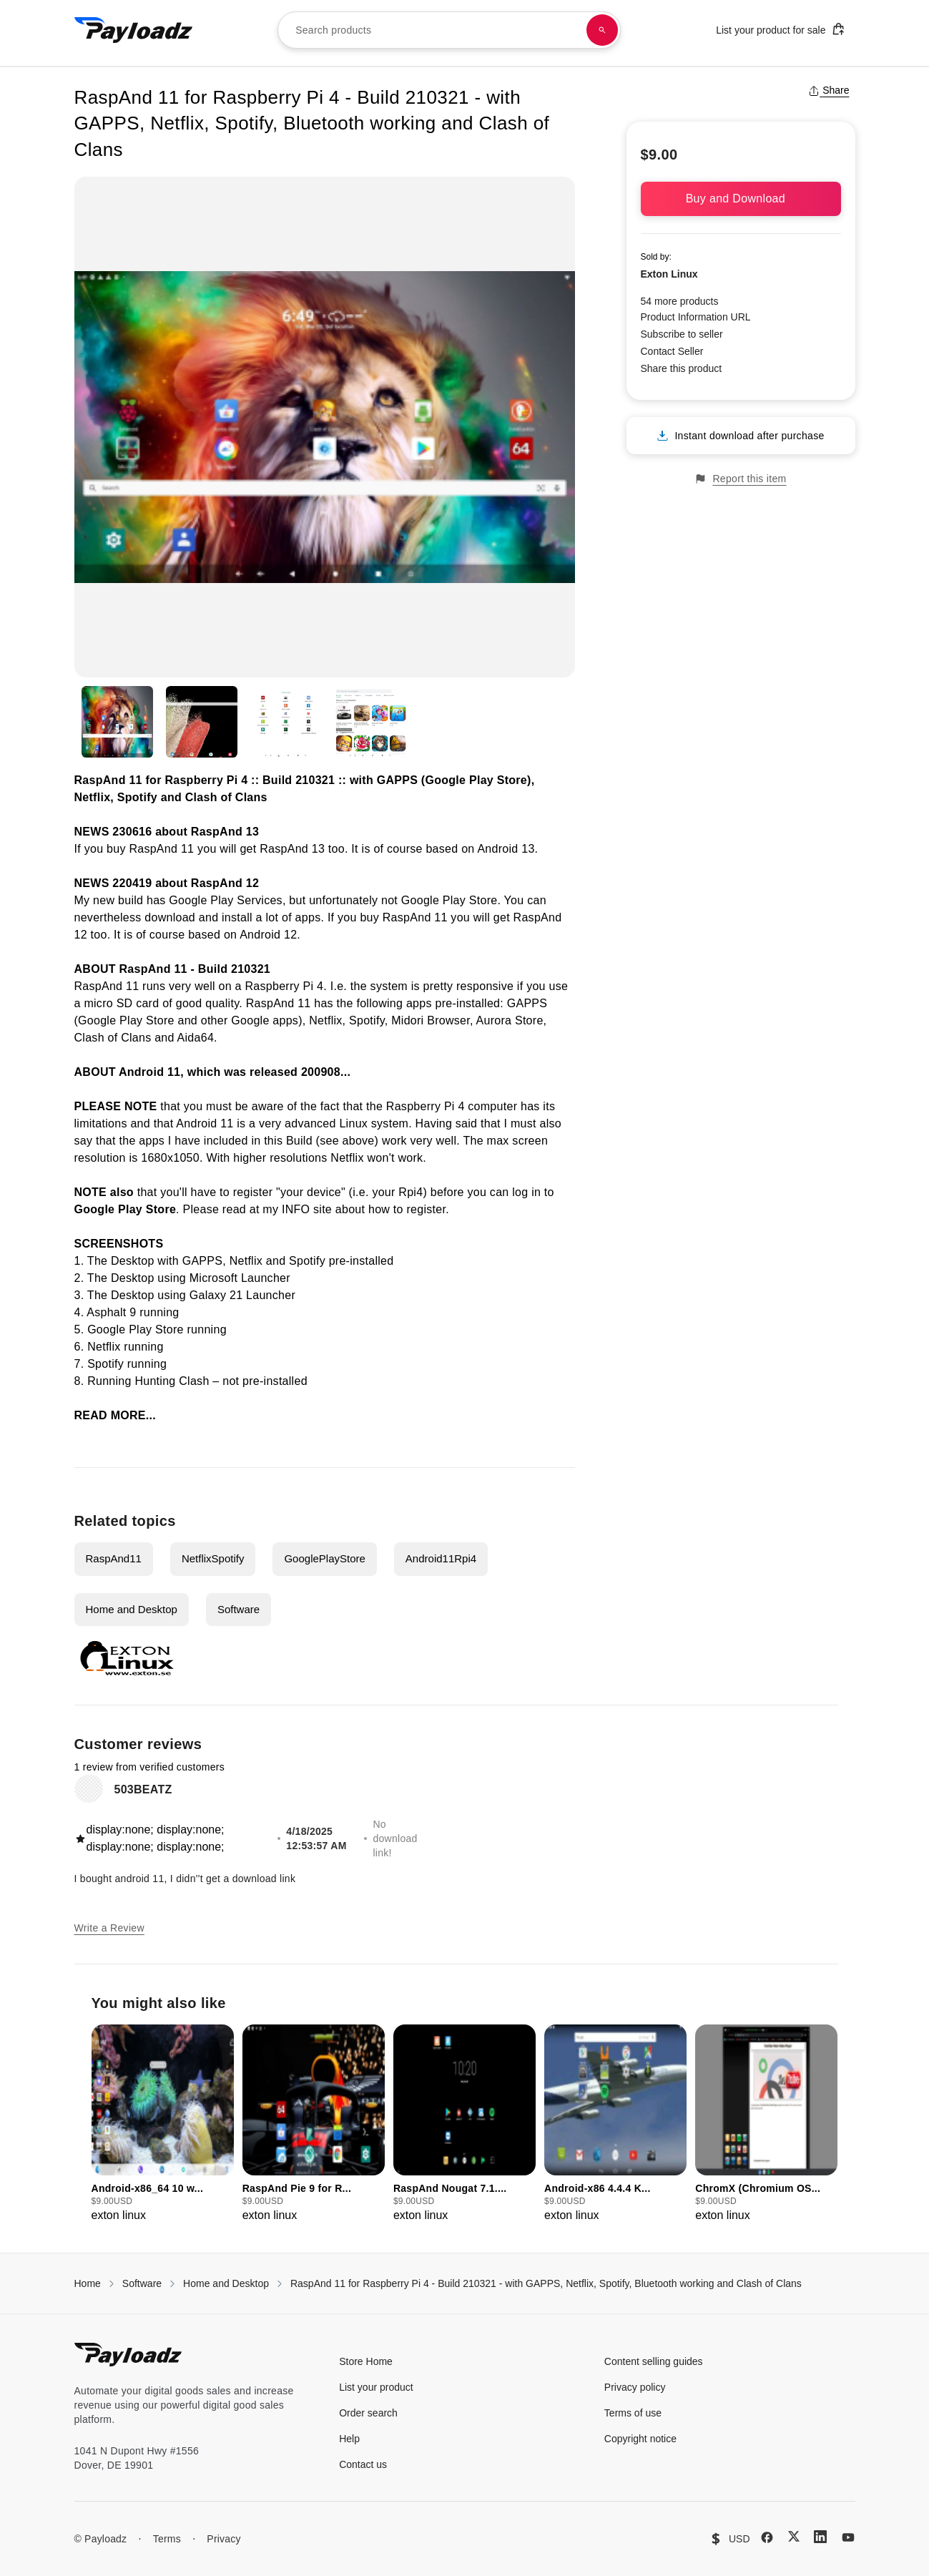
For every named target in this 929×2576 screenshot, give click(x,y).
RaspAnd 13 (225, 832)
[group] (163, 2124)
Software (238, 1609)
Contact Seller (672, 351)
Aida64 (196, 1038)
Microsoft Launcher (240, 1278)
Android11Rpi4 (440, 1558)
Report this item (740, 479)
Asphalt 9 (111, 1312)
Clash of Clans (113, 1038)
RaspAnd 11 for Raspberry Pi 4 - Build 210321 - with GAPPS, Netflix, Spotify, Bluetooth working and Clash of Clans (546, 2283)
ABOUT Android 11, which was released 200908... (212, 1072)
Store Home (366, 2361)
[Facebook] (767, 2537)
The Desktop (120, 1261)
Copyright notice (640, 2438)
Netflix (325, 1020)
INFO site (307, 1209)
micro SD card (121, 1003)
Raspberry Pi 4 (284, 986)
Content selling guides (653, 2361)
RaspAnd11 (114, 1558)
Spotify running (127, 1364)
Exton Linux (669, 274)
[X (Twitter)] (794, 2536)
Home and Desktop (131, 1609)
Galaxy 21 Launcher (242, 1295)
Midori (407, 1020)
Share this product (681, 368)
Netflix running (125, 1347)
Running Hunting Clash (148, 1381)
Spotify (367, 1020)
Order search (368, 2413)
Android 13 (505, 849)
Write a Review (109, 1928)
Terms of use (633, 2413)
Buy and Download (741, 198)
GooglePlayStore (324, 1558)
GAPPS (527, 1003)
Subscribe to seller (682, 334)
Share (828, 90)
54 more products (680, 301)
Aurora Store (510, 1020)
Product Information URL (696, 317)
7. (81, 1364)
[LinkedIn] (820, 2536)
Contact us (363, 2464)
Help (349, 2438)
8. (81, 1381)
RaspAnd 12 (225, 883)
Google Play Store (449, 900)
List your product (376, 2387)
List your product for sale (780, 29)
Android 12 (268, 935)
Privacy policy (635, 2387)
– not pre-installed (259, 1381)
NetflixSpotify (213, 1558)
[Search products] (602, 30)
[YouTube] (848, 2537)
